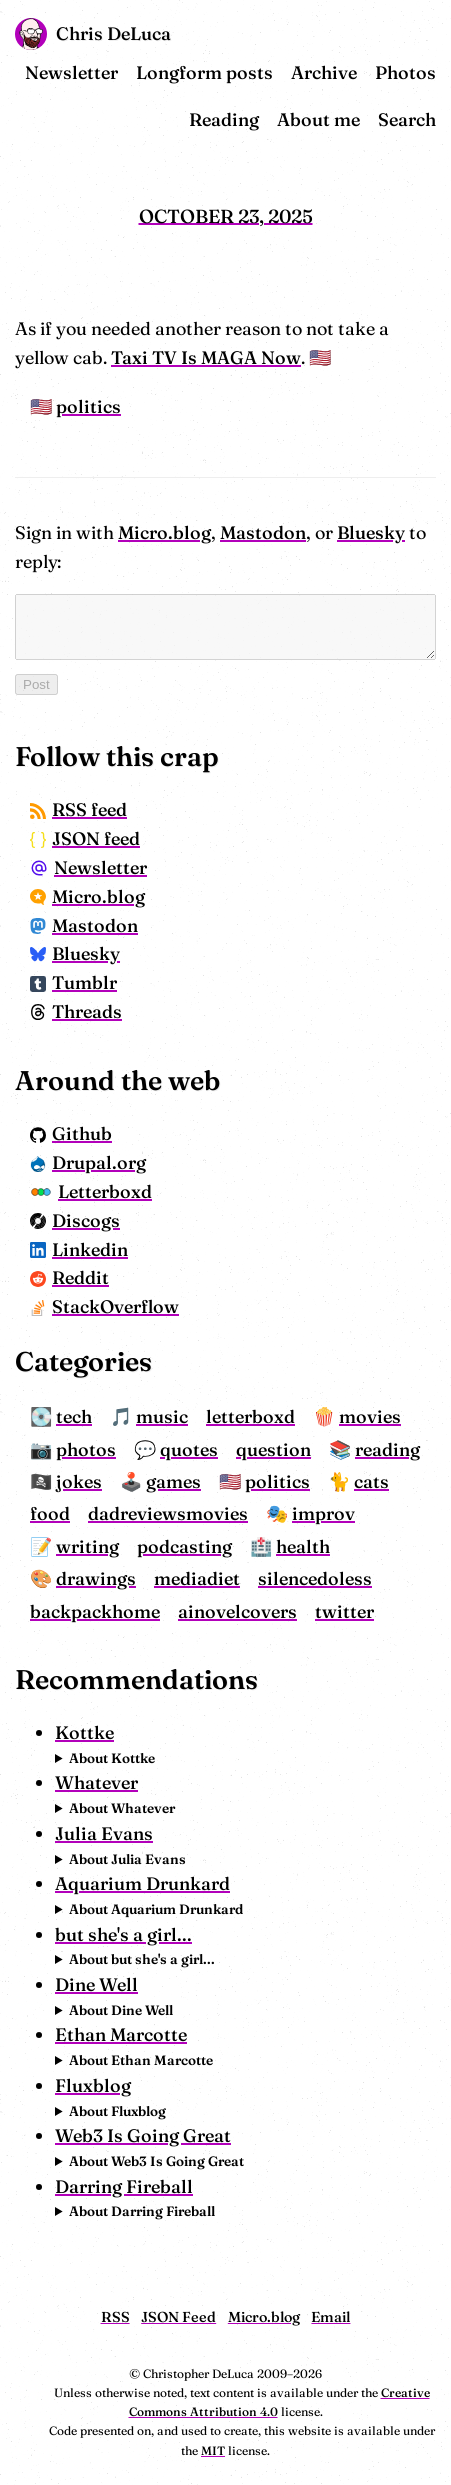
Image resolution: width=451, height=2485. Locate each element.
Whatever (71, 1782)
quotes (164, 1449)
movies (345, 1416)
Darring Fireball (99, 2186)
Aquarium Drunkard (117, 1883)
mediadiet (383, 1546)
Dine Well (71, 1984)
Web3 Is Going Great (118, 2135)
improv (240, 1513)
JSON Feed (178, 2317)
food (402, 1481)
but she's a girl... (98, 1934)
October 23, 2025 (226, 215)
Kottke (59, 1732)
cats (346, 1481)
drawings (282, 1546)
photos (61, 1449)
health (171, 1546)
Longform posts (229, 72)
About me (343, 119)
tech (49, 1416)
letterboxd (225, 1416)
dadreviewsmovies (85, 1513)
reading (362, 1449)
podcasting (52, 1546)
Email (330, 2317)
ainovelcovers (344, 1578)
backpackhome (202, 1578)
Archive (349, 72)
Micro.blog (139, 532)
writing (347, 1513)
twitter (34, 1611)
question (248, 1449)
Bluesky (346, 532)
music (137, 1416)
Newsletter (96, 72)
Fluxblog (68, 2085)
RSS (115, 2317)
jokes (54, 1481)
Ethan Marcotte (96, 2034)
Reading (249, 119)
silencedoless (62, 1578)
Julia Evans (79, 1833)
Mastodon (238, 532)
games (148, 1481)
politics (63, 406)
